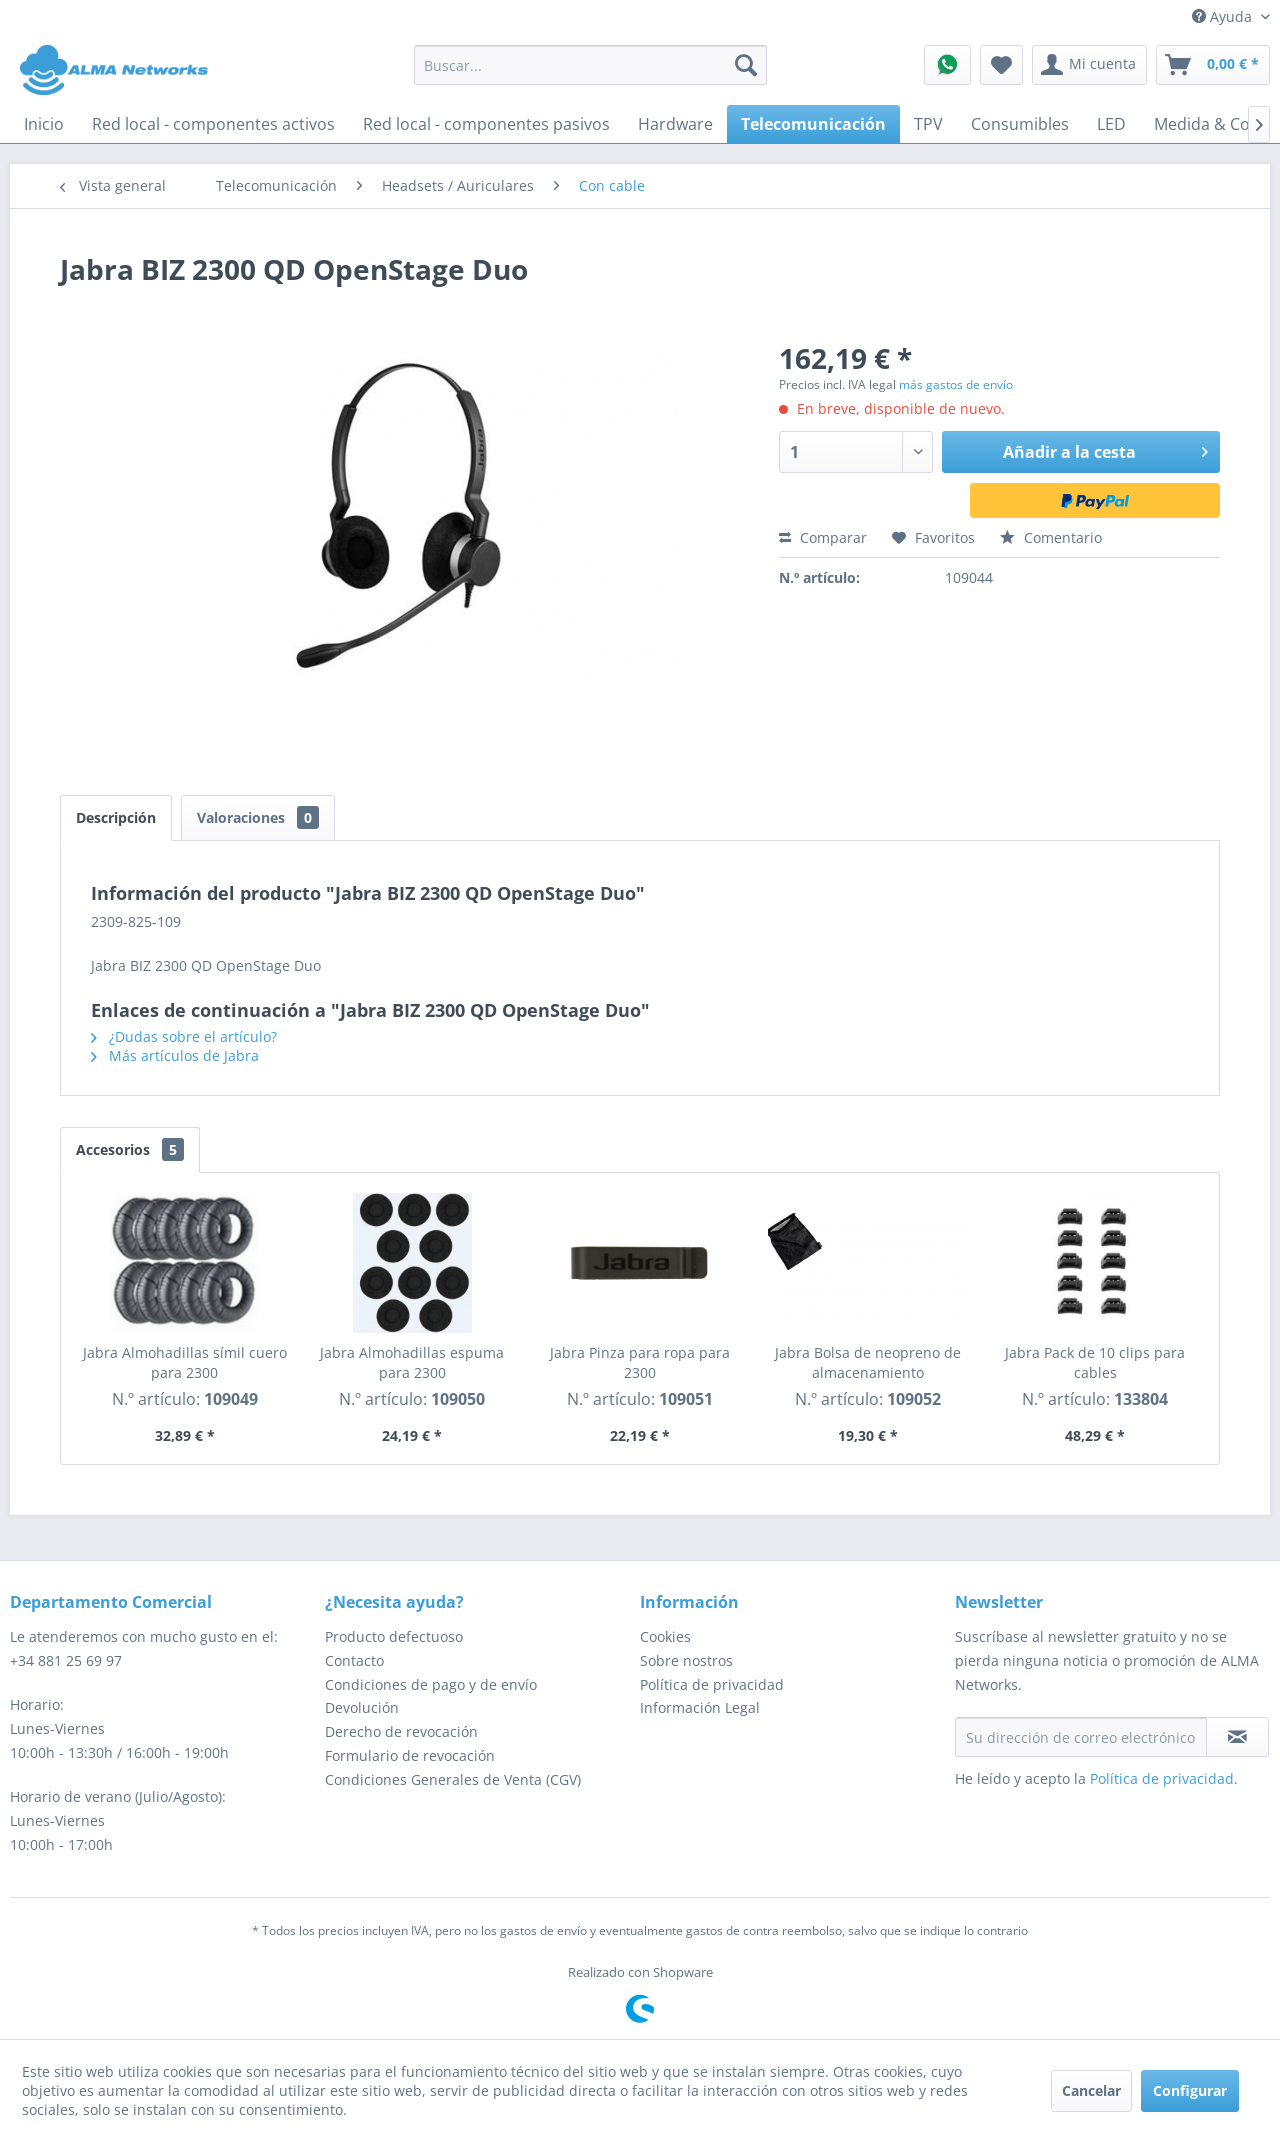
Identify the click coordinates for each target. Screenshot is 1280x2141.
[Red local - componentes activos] (213, 124)
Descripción (116, 817)
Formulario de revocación (410, 1755)
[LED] (1111, 124)
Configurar (1190, 2090)
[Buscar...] (590, 65)
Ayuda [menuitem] (1224, 16)
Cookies (665, 1636)
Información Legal (700, 1707)
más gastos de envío (956, 384)
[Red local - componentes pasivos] (486, 124)
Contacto (354, 1660)
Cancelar (1091, 2090)
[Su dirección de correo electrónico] (1081, 1737)
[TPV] (928, 124)
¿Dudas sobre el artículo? (184, 1036)
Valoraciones (258, 817)
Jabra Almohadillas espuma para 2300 (412, 1362)
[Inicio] (44, 124)
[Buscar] (746, 65)
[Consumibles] (1020, 124)
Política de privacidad (712, 1684)
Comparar (823, 537)
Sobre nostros (686, 1660)
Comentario (1051, 537)
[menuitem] (590, 65)
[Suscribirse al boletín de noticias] (1237, 1737)
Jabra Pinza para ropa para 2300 (640, 1362)
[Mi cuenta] (1089, 65)
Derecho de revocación (401, 1731)
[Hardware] (675, 124)
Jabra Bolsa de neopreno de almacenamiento (868, 1362)
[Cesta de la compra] (1213, 65)
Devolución (362, 1707)
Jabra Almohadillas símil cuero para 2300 (185, 1362)
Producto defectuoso (394, 1636)
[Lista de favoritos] (1001, 65)
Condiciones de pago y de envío (431, 1684)
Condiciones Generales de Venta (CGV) (453, 1779)
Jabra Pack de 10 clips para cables (1095, 1362)
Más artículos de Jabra (175, 1055)
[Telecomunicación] (813, 124)
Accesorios (130, 1149)
